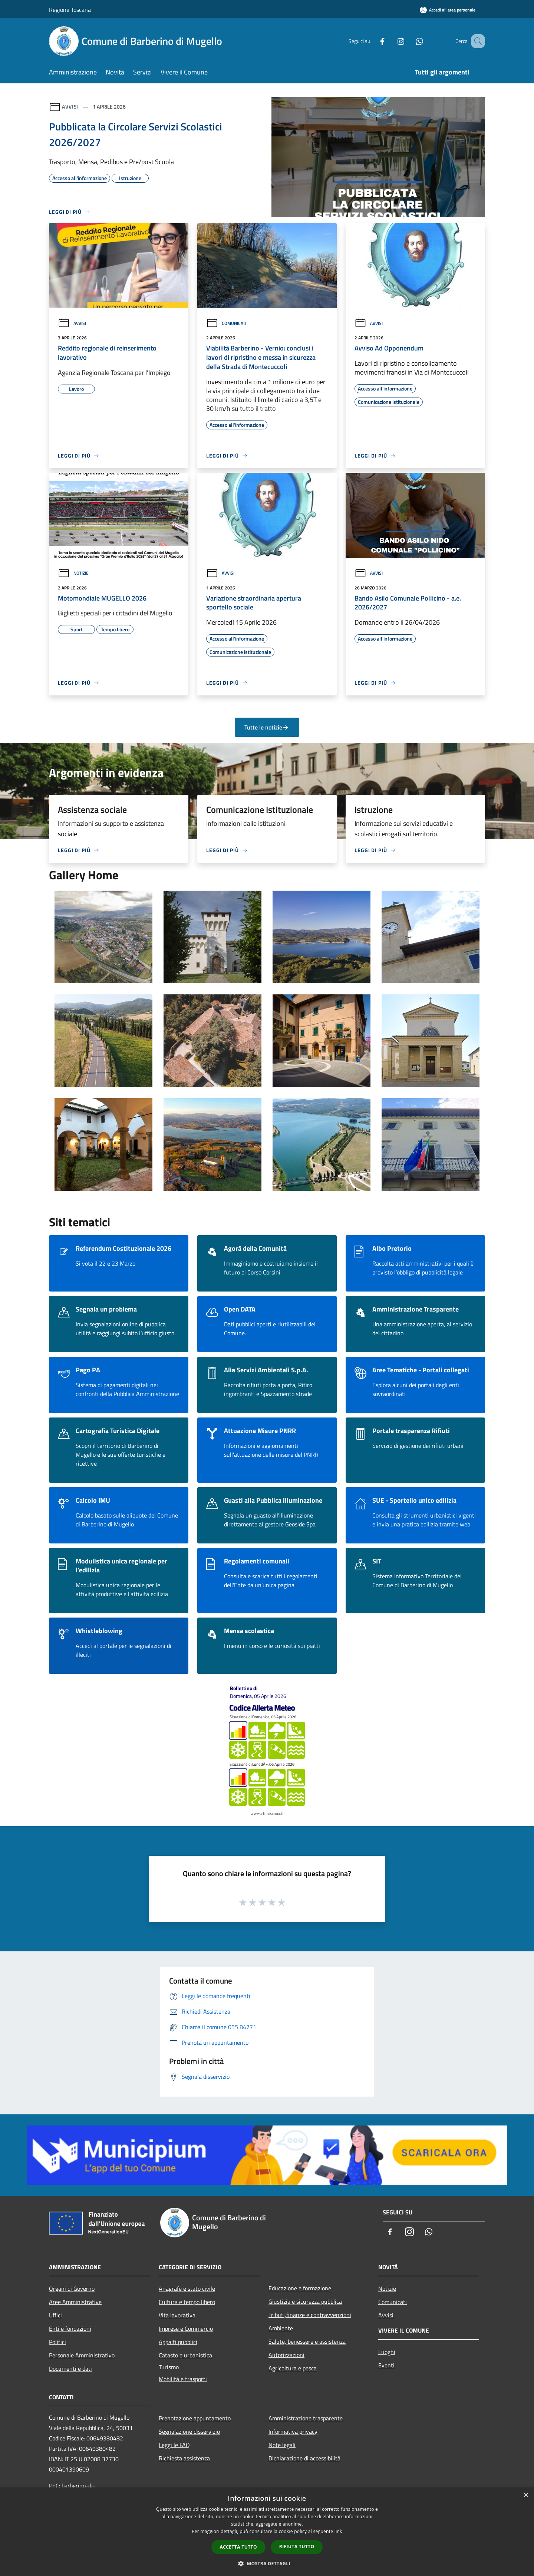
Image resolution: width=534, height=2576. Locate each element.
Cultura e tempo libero (187, 2301)
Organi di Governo (72, 2288)
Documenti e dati (70, 2368)
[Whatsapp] (410, 41)
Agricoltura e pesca (292, 2368)
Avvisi (70, 106)
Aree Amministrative (75, 2301)
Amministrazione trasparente (305, 2418)
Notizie (73, 572)
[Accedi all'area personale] (447, 10)
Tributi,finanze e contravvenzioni (309, 2314)
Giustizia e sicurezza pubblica (305, 2301)
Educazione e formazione (299, 2288)
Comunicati (226, 323)
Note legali (282, 2444)
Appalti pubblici (178, 2341)
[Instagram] (391, 41)
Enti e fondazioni (70, 2328)
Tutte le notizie (266, 727)
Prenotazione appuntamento (195, 2418)
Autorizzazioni (286, 2354)
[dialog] (267, 2531)
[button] (267, 2563)
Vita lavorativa (177, 2315)
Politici (57, 2341)
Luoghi (386, 2351)
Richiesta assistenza (184, 2458)
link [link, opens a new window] (338, 2531)
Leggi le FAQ (174, 2444)
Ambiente (280, 2328)
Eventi (386, 2365)
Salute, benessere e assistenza (307, 2341)
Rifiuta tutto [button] (296, 2546)
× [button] (525, 2495)
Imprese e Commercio (186, 2328)
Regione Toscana (70, 9)
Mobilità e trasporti (183, 2378)
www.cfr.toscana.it (267, 1813)
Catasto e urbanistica (185, 2355)
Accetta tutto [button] (238, 2547)
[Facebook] (373, 41)
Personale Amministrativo (82, 2355)
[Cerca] (476, 41)
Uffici (55, 2315)
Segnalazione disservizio (189, 2431)
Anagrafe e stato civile (187, 2288)
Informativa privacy (292, 2431)
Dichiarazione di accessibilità (304, 2458)
